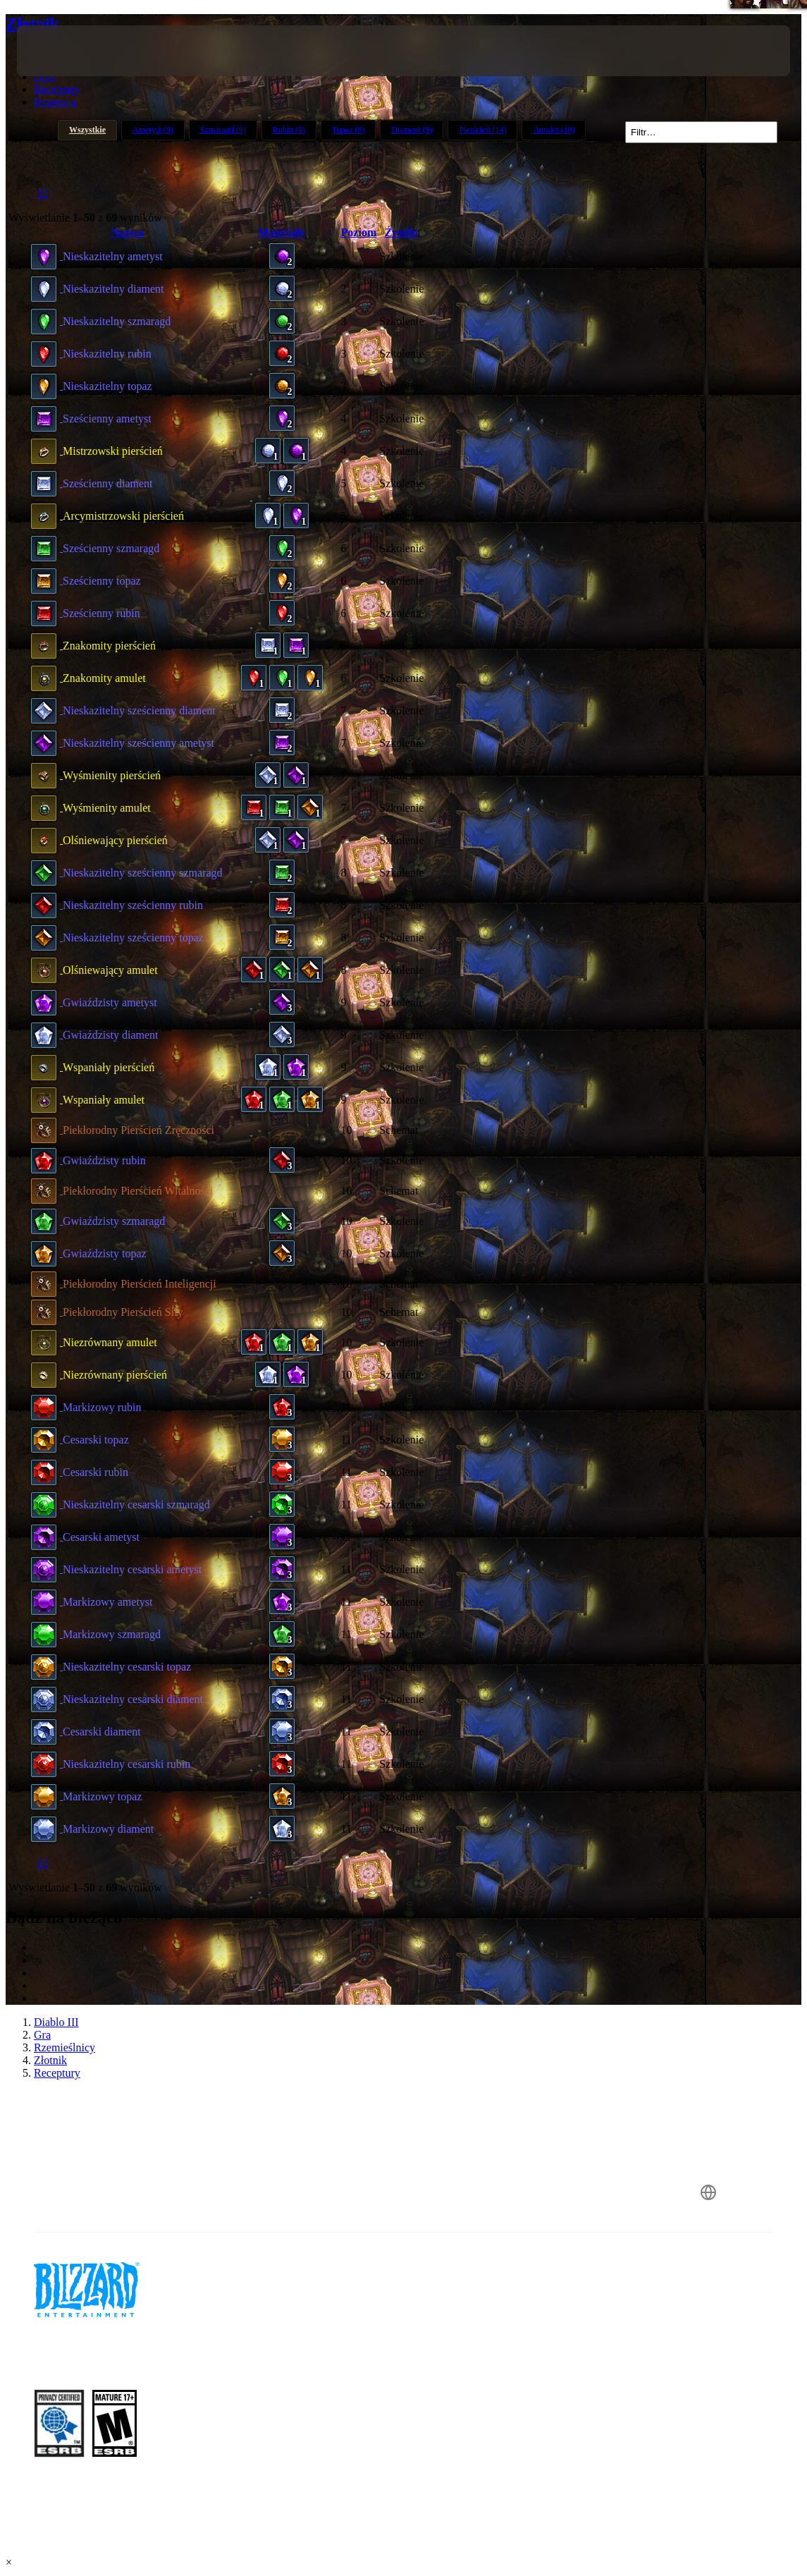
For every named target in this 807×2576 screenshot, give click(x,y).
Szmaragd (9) (223, 130)
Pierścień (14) (482, 130)
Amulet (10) (553, 130)
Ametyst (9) (153, 130)
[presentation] (59, 50)
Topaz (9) (348, 130)
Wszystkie (87, 130)
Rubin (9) (289, 130)
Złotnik (32, 23)
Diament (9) (411, 130)
